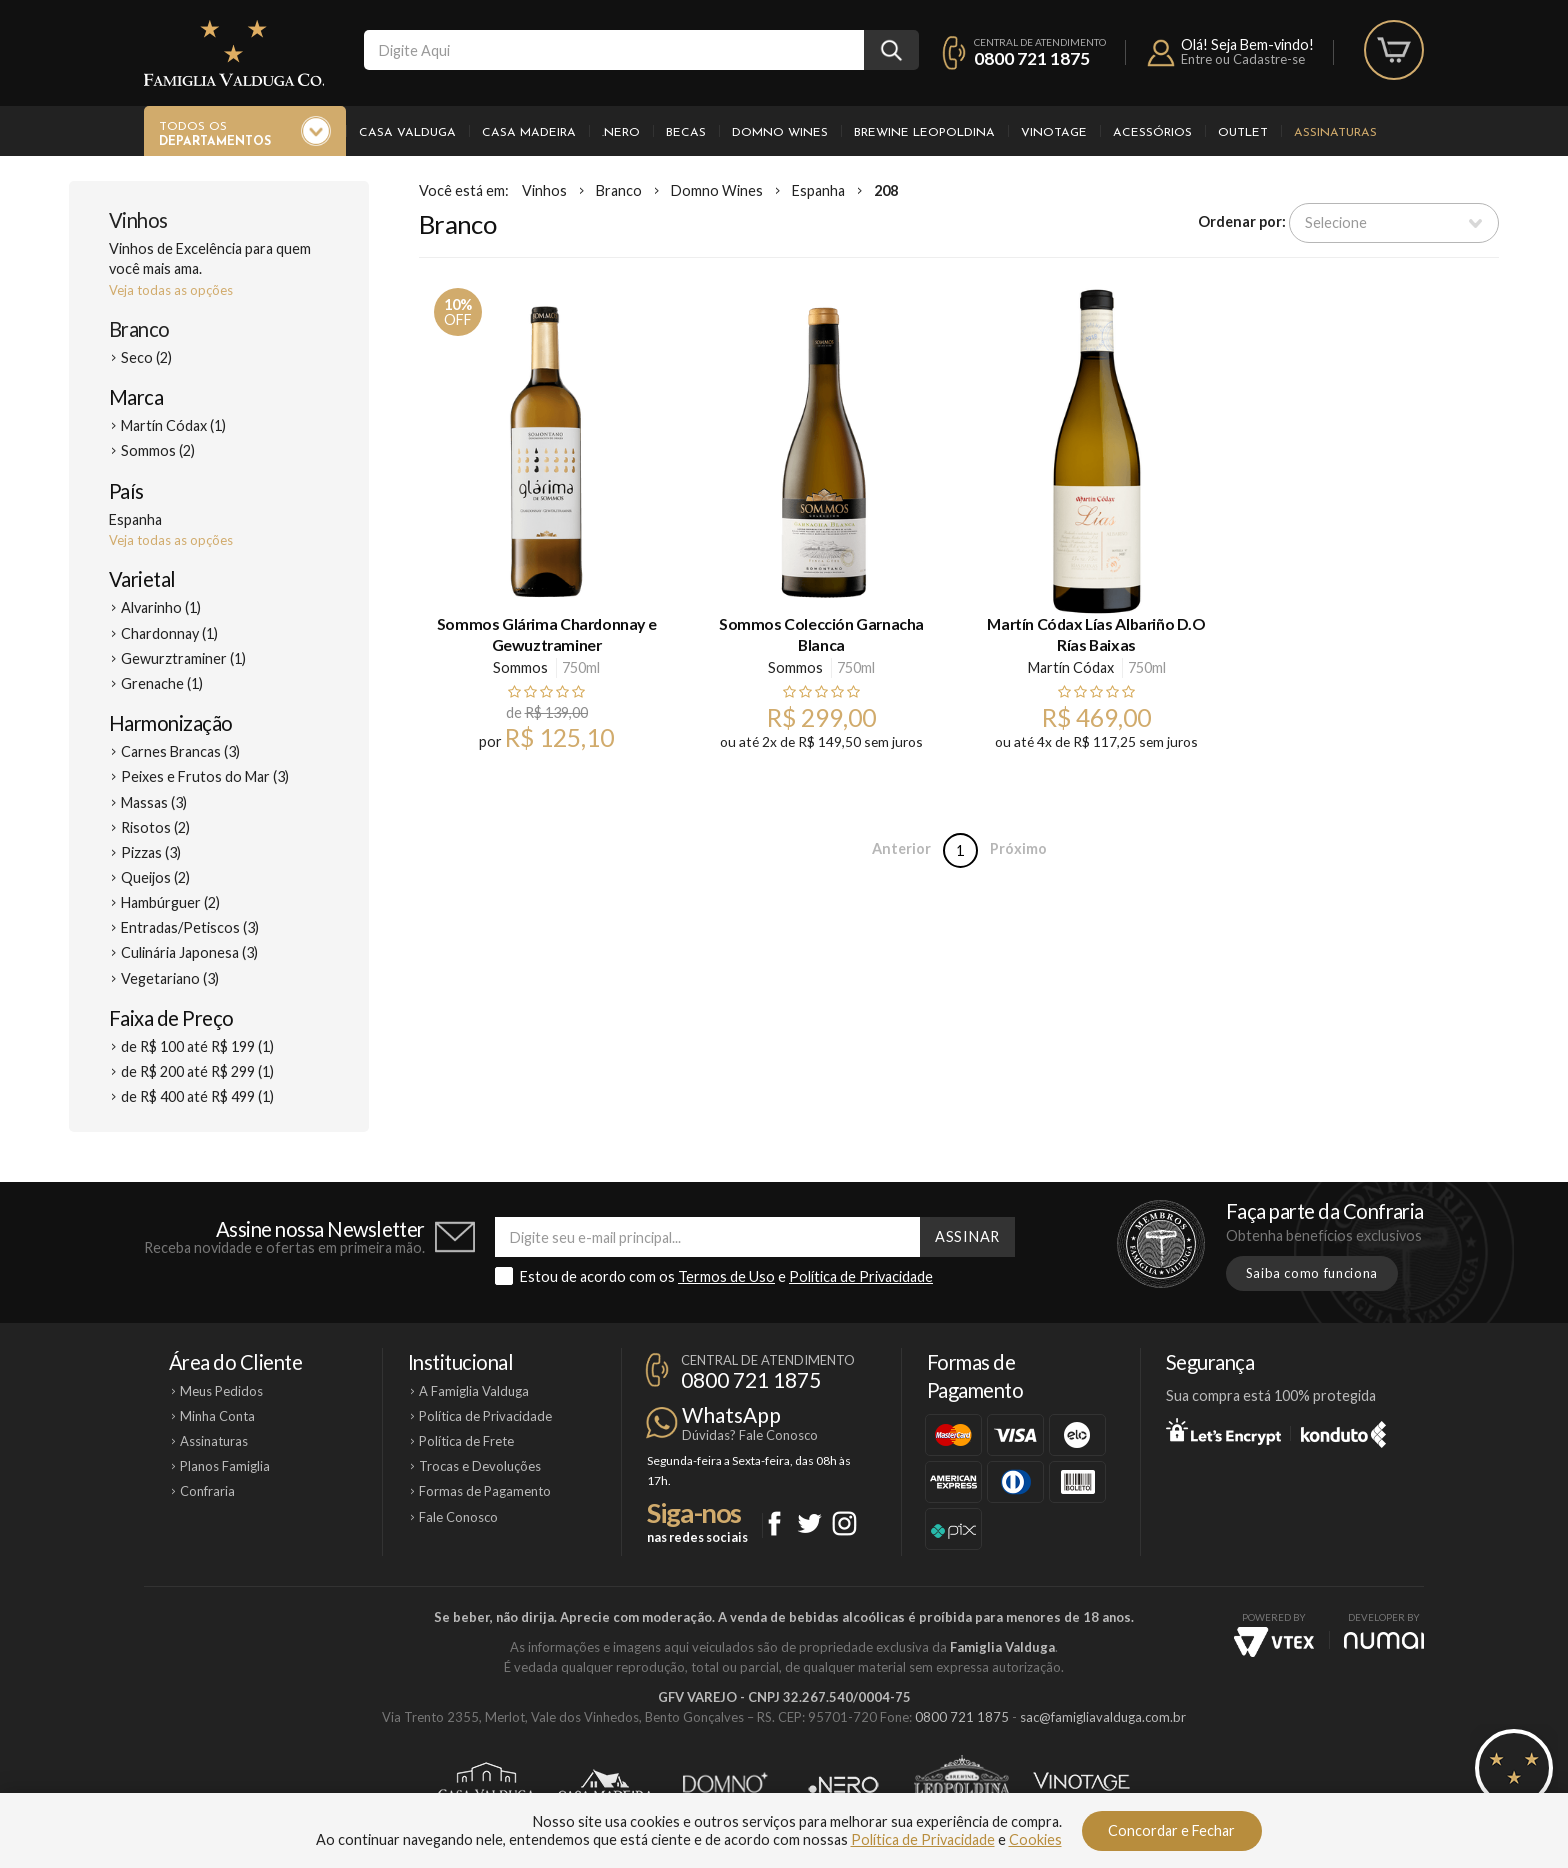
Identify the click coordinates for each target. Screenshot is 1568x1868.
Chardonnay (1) (169, 633)
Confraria (207, 1491)
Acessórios (1152, 133)
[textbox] (614, 50)
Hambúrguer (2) (170, 902)
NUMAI (1384, 1640)
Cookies (1035, 1839)
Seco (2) (146, 357)
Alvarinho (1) (161, 607)
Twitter (809, 1523)
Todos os (215, 135)
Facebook (774, 1523)
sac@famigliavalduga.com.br (1103, 1717)
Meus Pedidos (221, 1391)
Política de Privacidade (861, 1276)
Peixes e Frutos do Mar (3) (205, 776)
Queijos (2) (155, 877)
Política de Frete (466, 1441)
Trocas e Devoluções (480, 1466)
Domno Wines (780, 133)
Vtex (1274, 1642)
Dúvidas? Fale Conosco (750, 1435)
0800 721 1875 (1032, 58)
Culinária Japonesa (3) (189, 952)
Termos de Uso (726, 1276)
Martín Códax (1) (173, 425)
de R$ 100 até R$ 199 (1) (197, 1046)
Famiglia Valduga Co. (234, 53)
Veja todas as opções (171, 290)
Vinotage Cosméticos (1081, 1785)
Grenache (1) (162, 683)
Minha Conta (217, 1416)
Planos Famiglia (225, 1466)
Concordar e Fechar (1171, 1830)
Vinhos (138, 220)
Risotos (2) (155, 827)
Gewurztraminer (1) (183, 658)
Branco (139, 329)
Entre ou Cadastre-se (1243, 59)
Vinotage (1054, 133)
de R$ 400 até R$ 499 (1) (197, 1096)
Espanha (818, 190)
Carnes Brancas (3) (180, 751)
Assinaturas (1335, 133)
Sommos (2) (158, 450)
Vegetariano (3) (170, 978)
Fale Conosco (458, 1517)
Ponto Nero (843, 1785)
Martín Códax (1071, 667)
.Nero (621, 133)
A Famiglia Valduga (474, 1391)
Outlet (1243, 133)
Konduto (1343, 1431)
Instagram (844, 1523)
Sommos (520, 667)
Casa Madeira (529, 133)
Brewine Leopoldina (924, 133)
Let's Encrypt (1223, 1431)
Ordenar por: (1242, 221)
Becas (686, 133)
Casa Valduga (407, 133)
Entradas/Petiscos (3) (190, 927)
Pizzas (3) (151, 852)
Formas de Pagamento (485, 1491)
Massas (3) (154, 802)
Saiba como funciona (1312, 1273)
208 (886, 190)
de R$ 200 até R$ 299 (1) (197, 1071)
